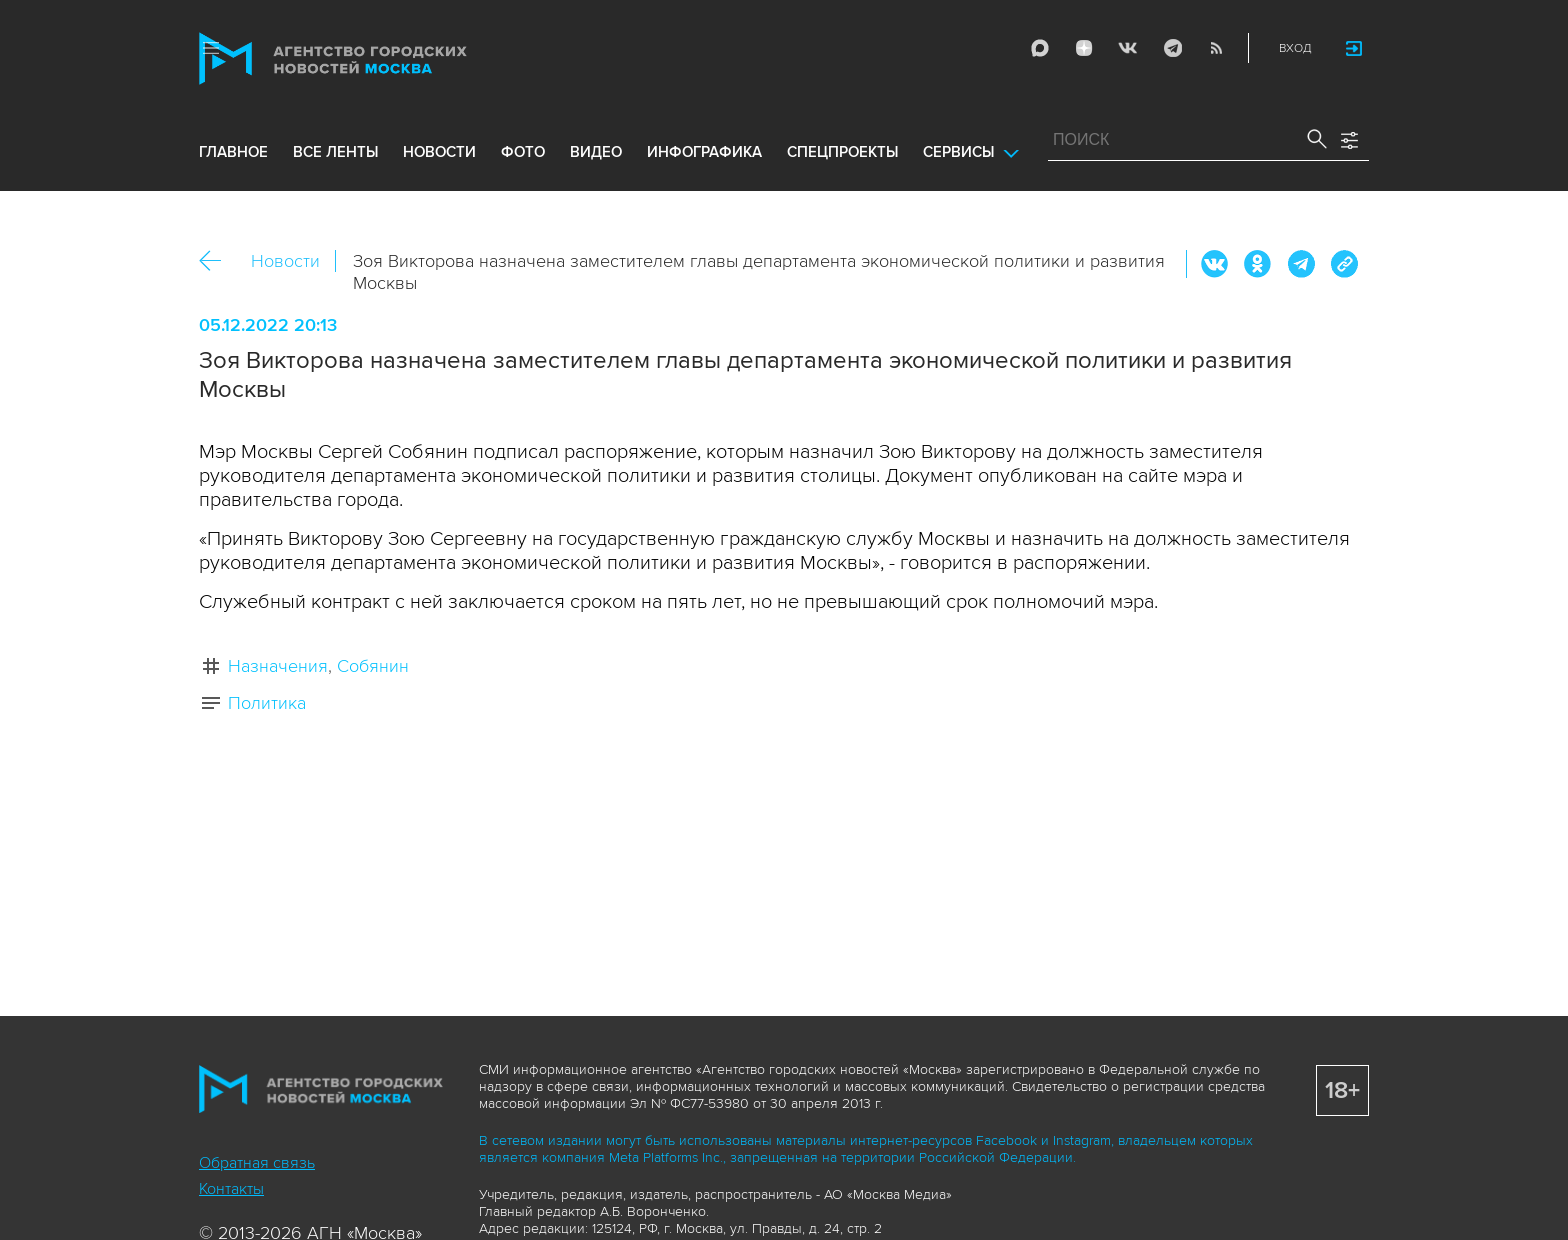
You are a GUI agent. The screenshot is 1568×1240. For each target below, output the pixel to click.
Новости (285, 261)
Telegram (1172, 48)
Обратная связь (257, 1163)
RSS (1216, 48)
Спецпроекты (842, 152)
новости (439, 152)
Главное (233, 152)
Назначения (278, 666)
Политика (267, 703)
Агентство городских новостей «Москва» (371, 58)
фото (523, 152)
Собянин (373, 666)
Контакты (231, 1189)
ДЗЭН (1084, 48)
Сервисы (958, 152)
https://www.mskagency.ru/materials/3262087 (1344, 264)
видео (596, 152)
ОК (1258, 264)
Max (1040, 48)
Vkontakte (1128, 48)
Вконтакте (1215, 264)
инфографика (704, 152)
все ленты (335, 152)
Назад (217, 261)
